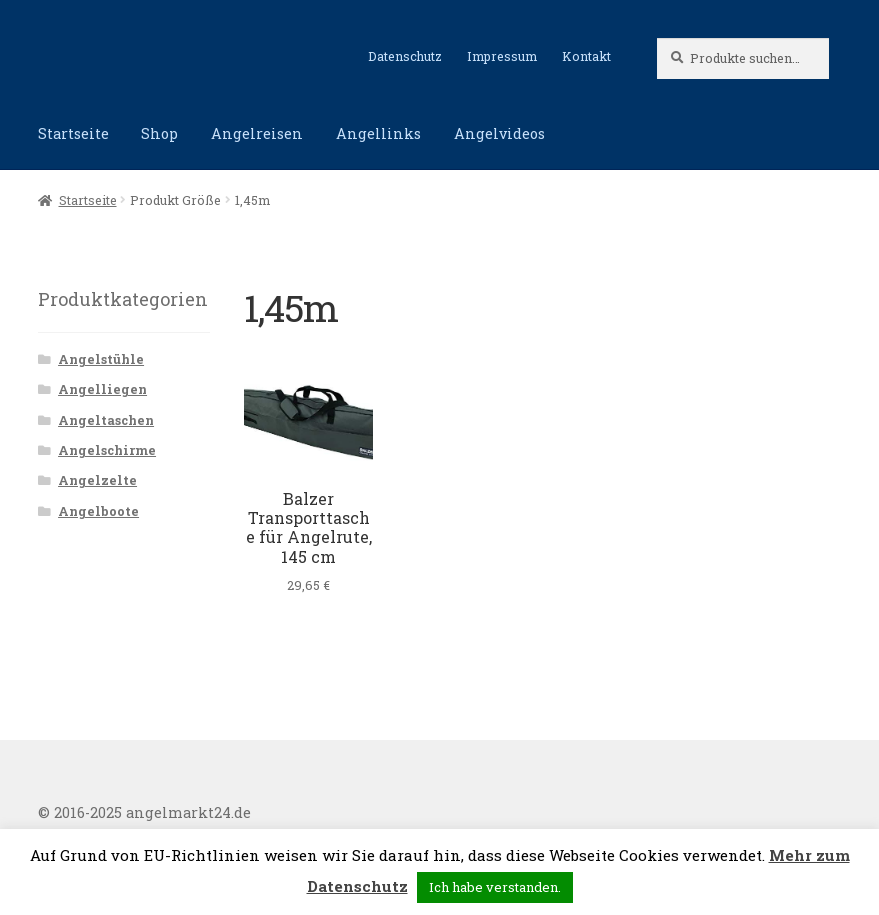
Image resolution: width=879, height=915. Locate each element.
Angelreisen (257, 133)
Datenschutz (405, 56)
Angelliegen (102, 389)
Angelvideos (499, 133)
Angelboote (98, 511)
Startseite (73, 133)
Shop (159, 133)
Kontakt (586, 56)
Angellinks (378, 133)
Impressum (502, 56)
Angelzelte (97, 480)
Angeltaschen (106, 420)
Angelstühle (101, 359)
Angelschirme (107, 450)
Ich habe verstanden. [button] (495, 887)
